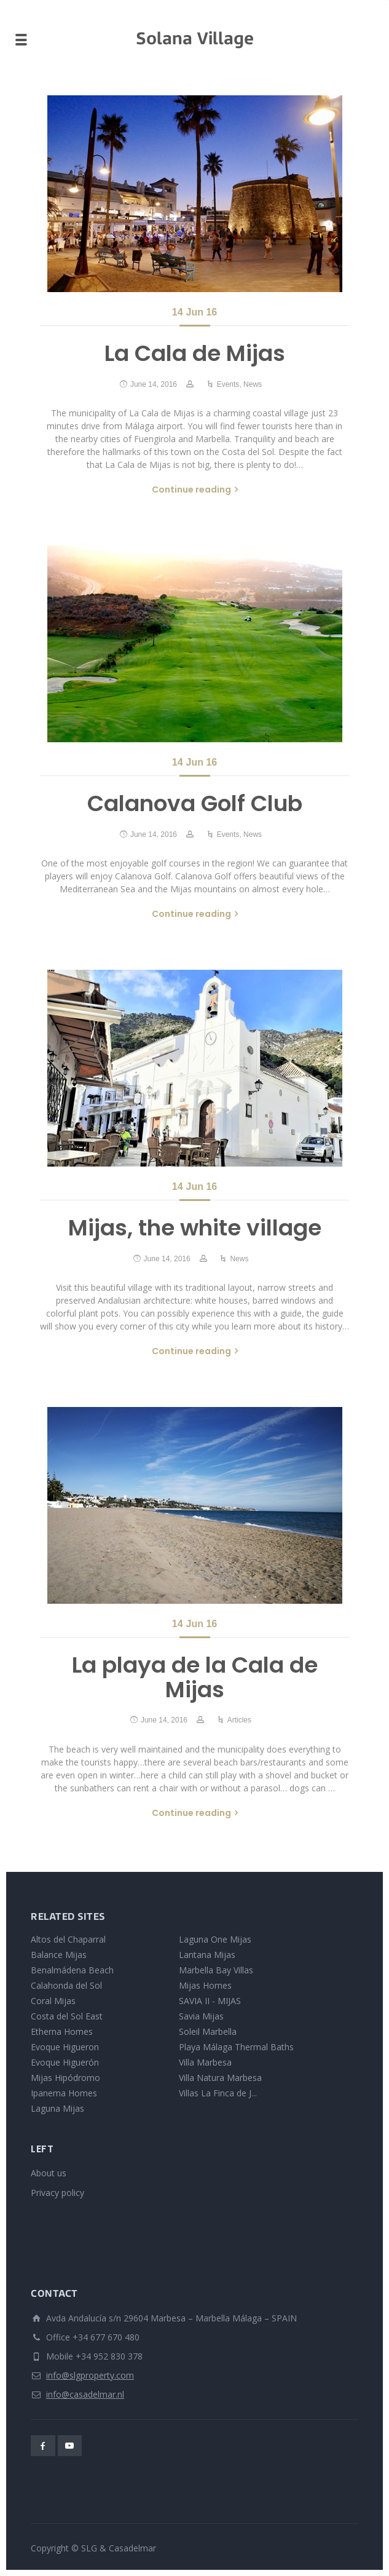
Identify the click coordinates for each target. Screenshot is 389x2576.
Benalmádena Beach (72, 1970)
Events (228, 384)
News (252, 384)
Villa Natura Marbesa (220, 2077)
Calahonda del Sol (66, 1985)
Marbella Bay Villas (216, 1970)
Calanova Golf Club (194, 803)
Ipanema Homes (64, 2093)
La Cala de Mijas (194, 353)
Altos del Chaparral (68, 1939)
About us (48, 2173)
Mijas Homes (205, 1985)
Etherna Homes (62, 2031)
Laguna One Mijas (215, 1939)
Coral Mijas (53, 2001)
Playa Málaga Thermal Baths (236, 2047)
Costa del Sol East (67, 2016)
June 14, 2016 (153, 384)
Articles (239, 1720)
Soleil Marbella (208, 2031)
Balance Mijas (59, 1954)
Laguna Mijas (57, 2108)
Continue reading (191, 489)
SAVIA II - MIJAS (210, 2001)
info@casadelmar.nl (85, 2394)
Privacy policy (57, 2192)
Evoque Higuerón (65, 2062)
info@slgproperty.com (90, 2375)
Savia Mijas (201, 2016)
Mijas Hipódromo (65, 2077)
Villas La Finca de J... (218, 2093)
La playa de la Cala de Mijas (195, 1677)
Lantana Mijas (207, 1954)
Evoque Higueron (65, 2047)
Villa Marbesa (205, 2062)
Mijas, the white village (194, 1227)
